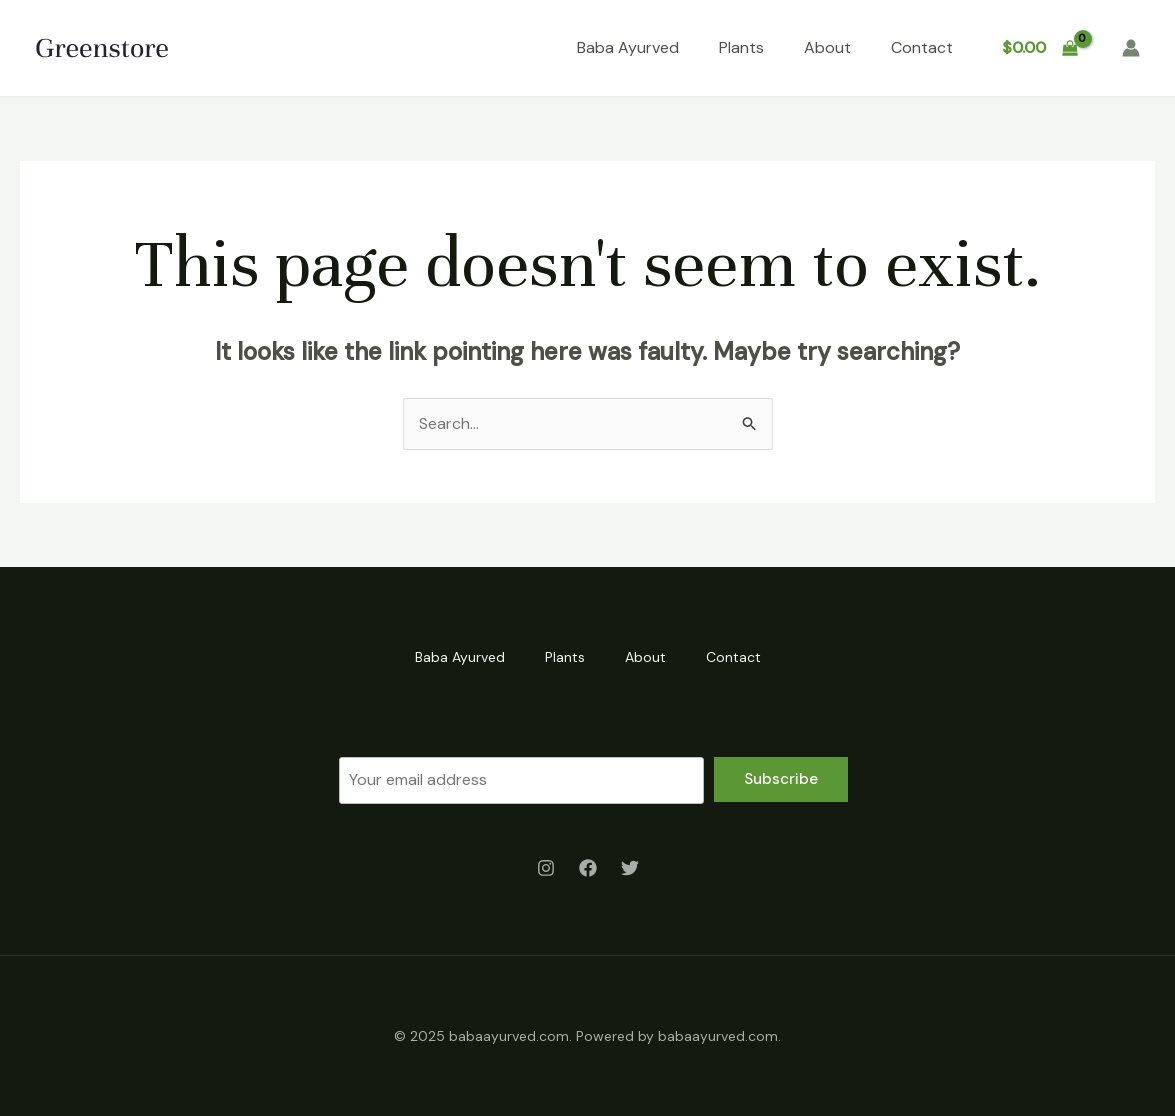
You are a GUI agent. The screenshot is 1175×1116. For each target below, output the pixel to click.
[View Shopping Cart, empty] (1039, 48)
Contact (922, 47)
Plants (741, 47)
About (827, 47)
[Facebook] (588, 868)
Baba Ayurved (628, 47)
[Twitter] (630, 868)
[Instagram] (546, 868)
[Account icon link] (1131, 48)
